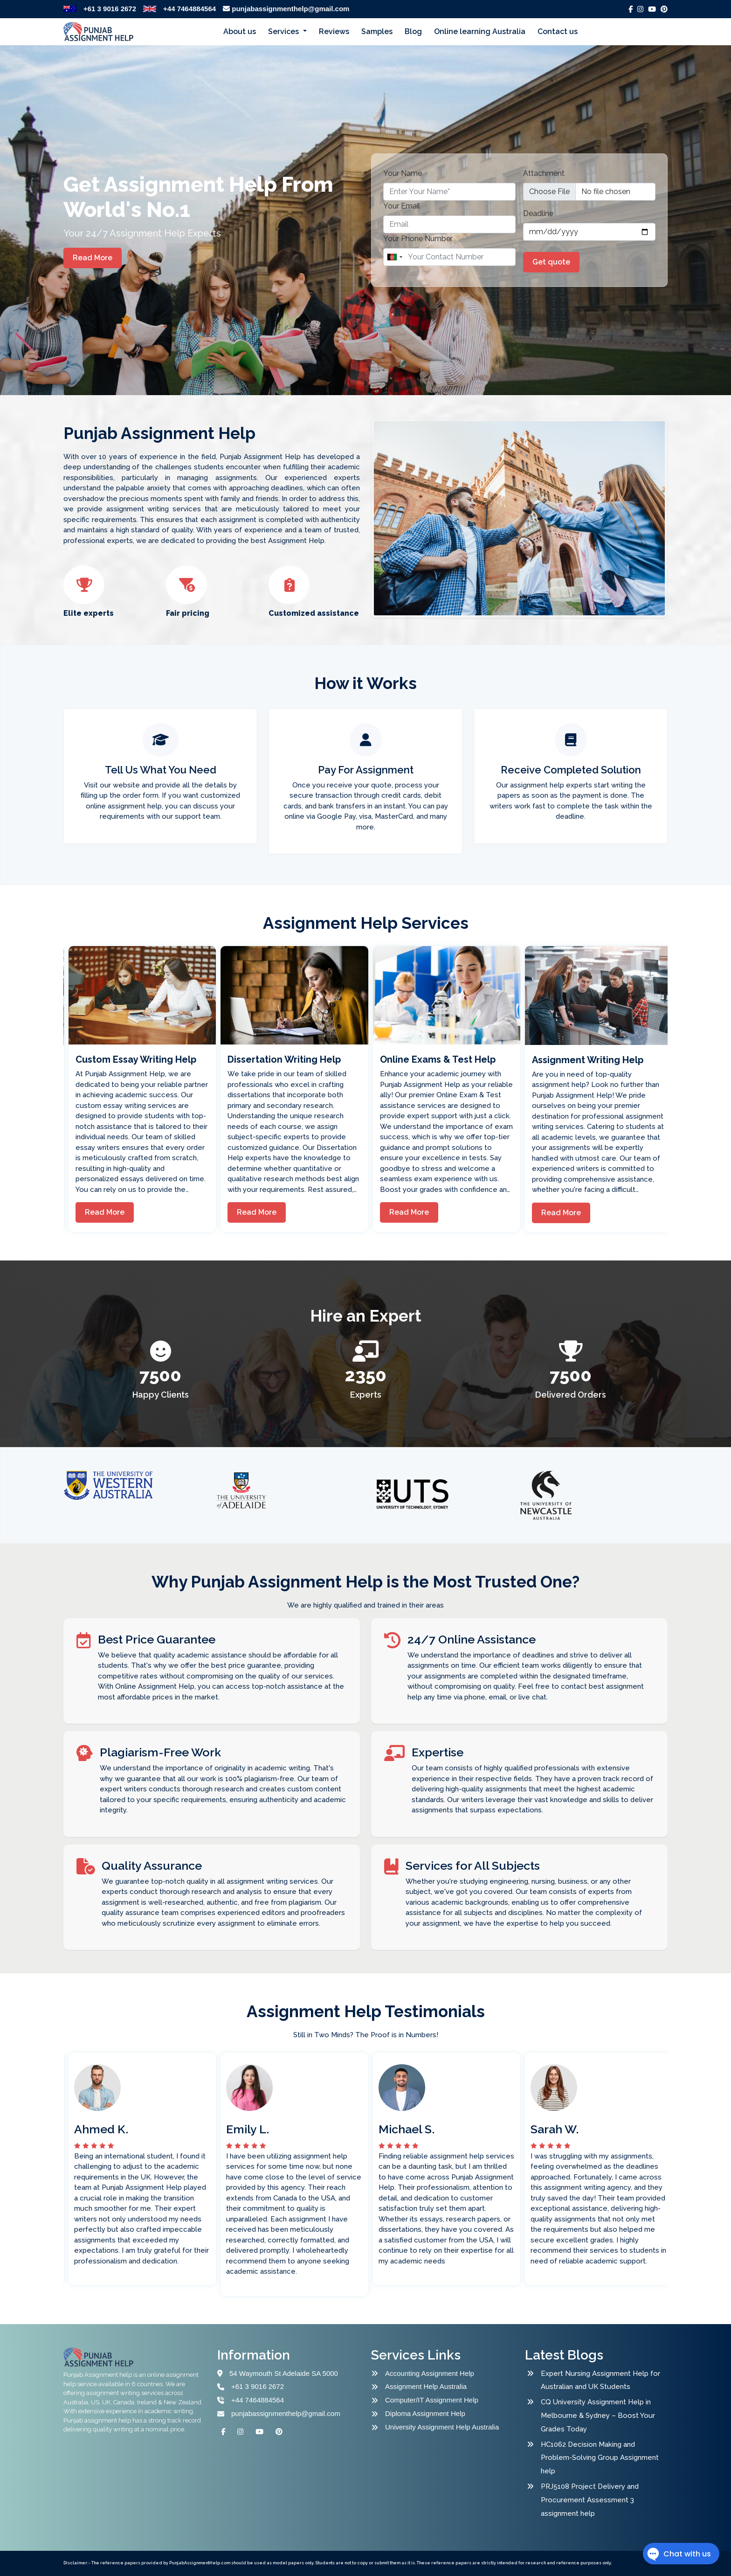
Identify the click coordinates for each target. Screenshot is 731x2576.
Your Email (401, 206)
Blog (413, 31)
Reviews (334, 31)
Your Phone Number (418, 238)
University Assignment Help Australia (442, 2427)
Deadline (538, 213)
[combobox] (394, 257)
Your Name (402, 173)
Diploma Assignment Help (425, 2413)
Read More (92, 257)
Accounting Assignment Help (429, 2373)
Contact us (558, 31)
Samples (377, 31)
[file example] (589, 192)
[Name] (449, 257)
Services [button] (284, 31)
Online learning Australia (479, 31)
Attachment (544, 173)
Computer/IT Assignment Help (431, 2400)
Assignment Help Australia (426, 2386)
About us (239, 31)
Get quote (551, 262)
